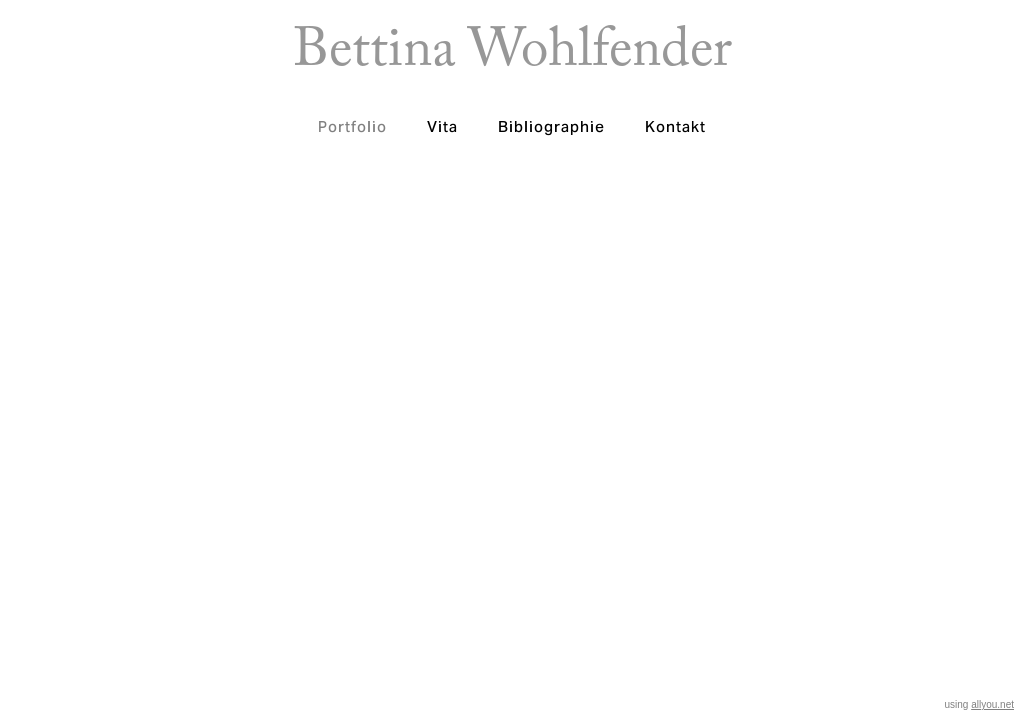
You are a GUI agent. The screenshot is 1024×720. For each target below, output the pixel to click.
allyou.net (992, 704)
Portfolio (352, 126)
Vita (442, 126)
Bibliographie (551, 126)
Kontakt (675, 126)
